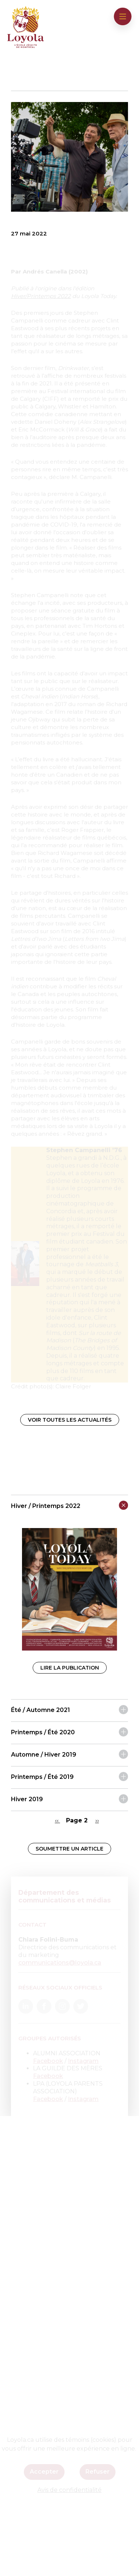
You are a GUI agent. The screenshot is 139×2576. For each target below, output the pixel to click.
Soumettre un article (69, 1848)
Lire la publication (69, 1667)
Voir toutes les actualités (69, 1420)
